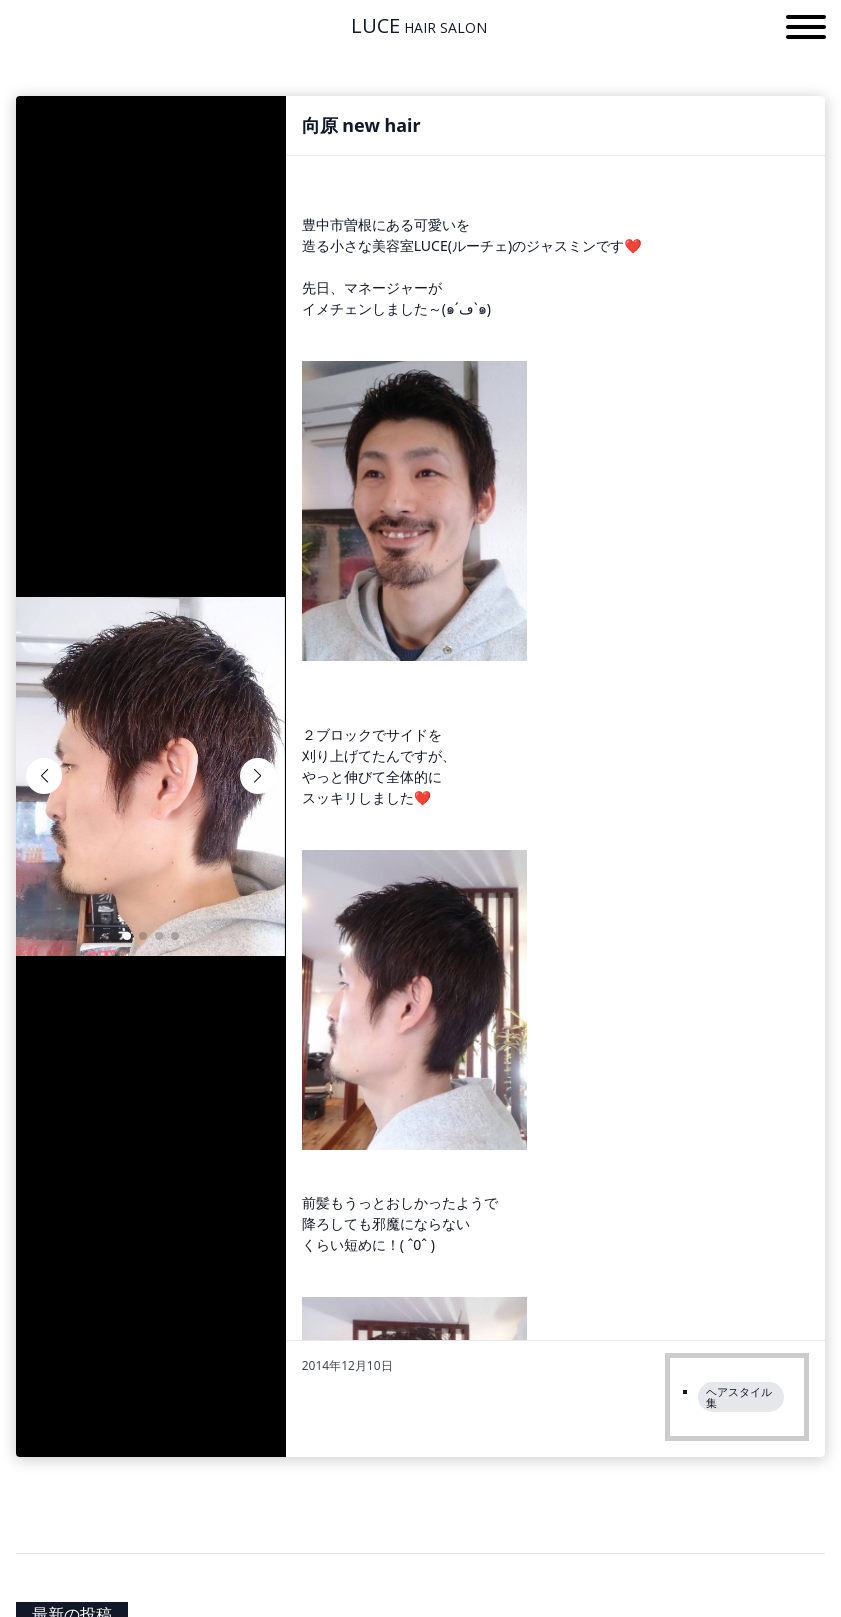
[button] (806, 30)
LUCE (419, 26)
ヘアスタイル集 (739, 1397)
